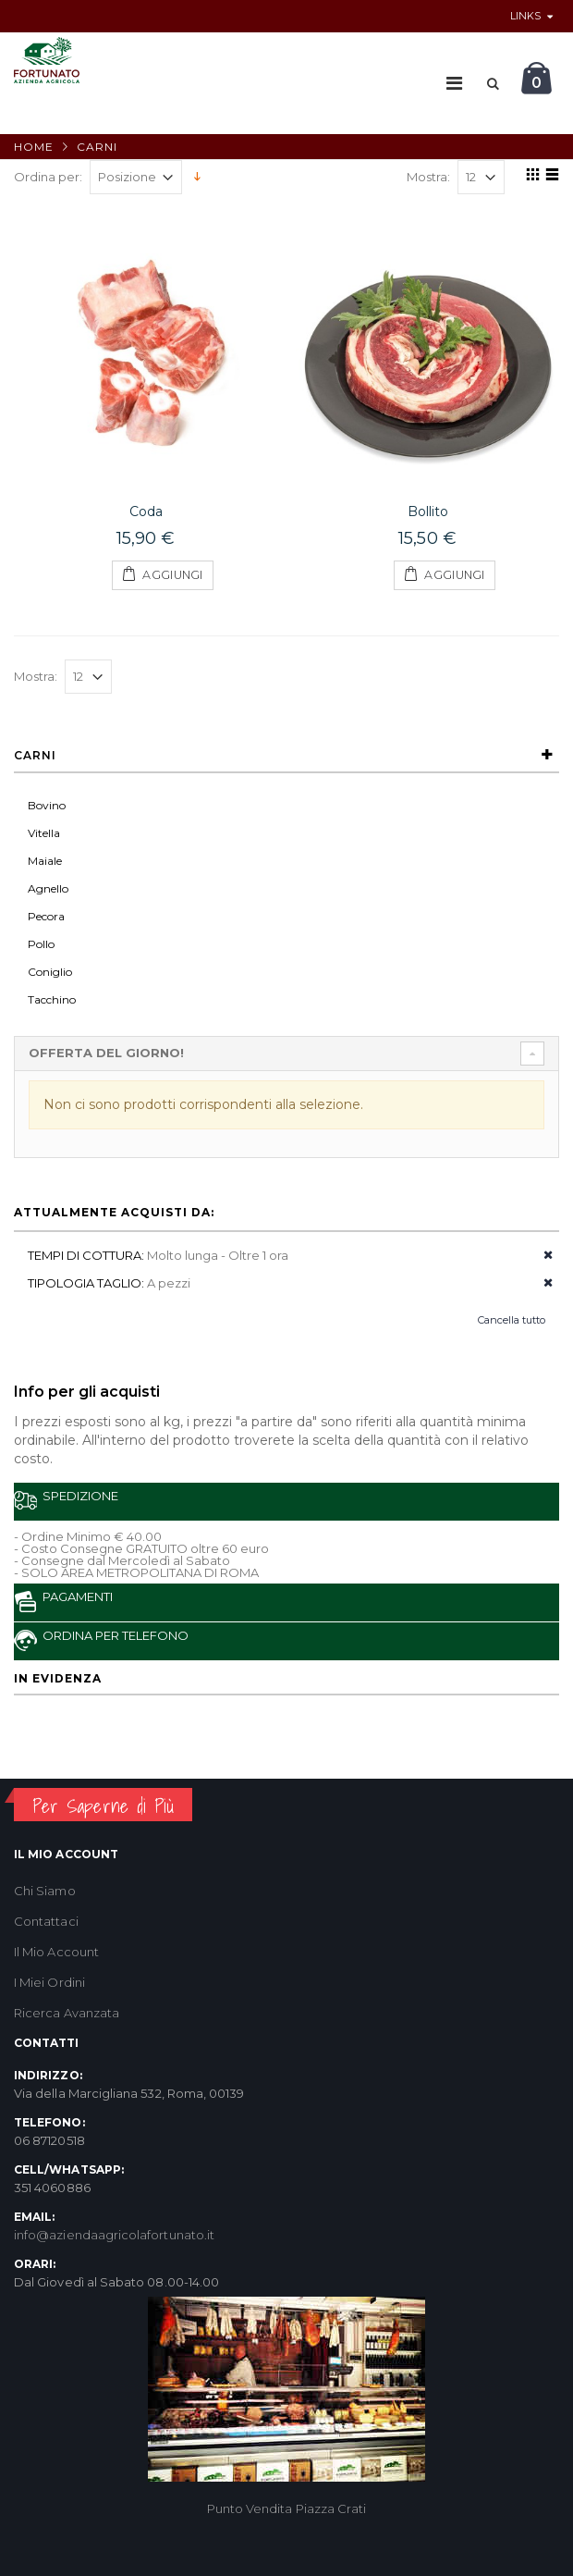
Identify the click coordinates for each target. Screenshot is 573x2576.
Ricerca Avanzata (66, 2012)
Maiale (45, 861)
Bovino (47, 805)
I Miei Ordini (49, 1982)
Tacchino (52, 999)
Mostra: (428, 177)
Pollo (41, 944)
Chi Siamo (45, 1890)
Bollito (428, 511)
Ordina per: (48, 177)
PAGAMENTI (63, 1600)
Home (34, 147)
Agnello (48, 888)
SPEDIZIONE (66, 1499)
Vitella (44, 833)
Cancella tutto (511, 1319)
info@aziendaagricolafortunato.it (114, 2234)
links (525, 15)
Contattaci (46, 1921)
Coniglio (50, 972)
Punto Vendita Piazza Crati (287, 2508)
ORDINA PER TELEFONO (101, 1639)
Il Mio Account (56, 1951)
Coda (146, 511)
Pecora (46, 916)
